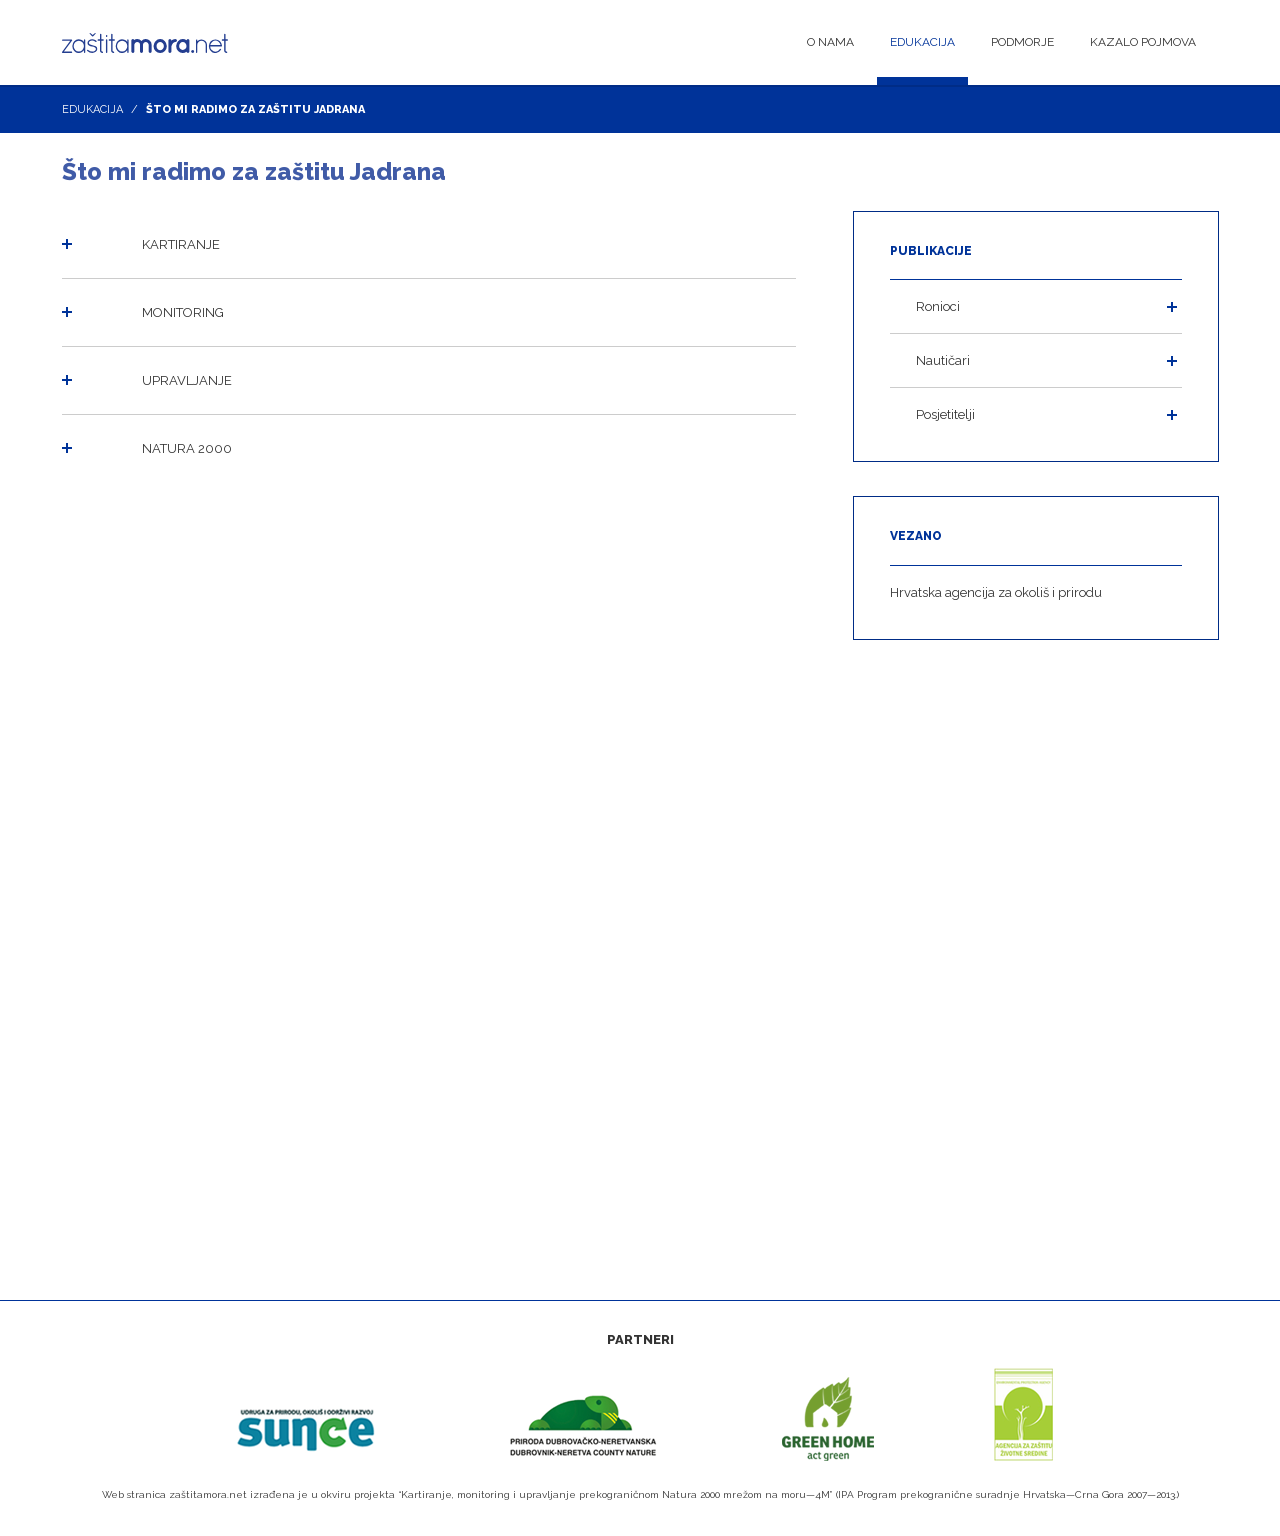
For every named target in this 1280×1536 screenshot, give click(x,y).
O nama (830, 42)
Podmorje (1022, 42)
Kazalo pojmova (1143, 42)
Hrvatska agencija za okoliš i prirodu (996, 592)
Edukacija (922, 42)
